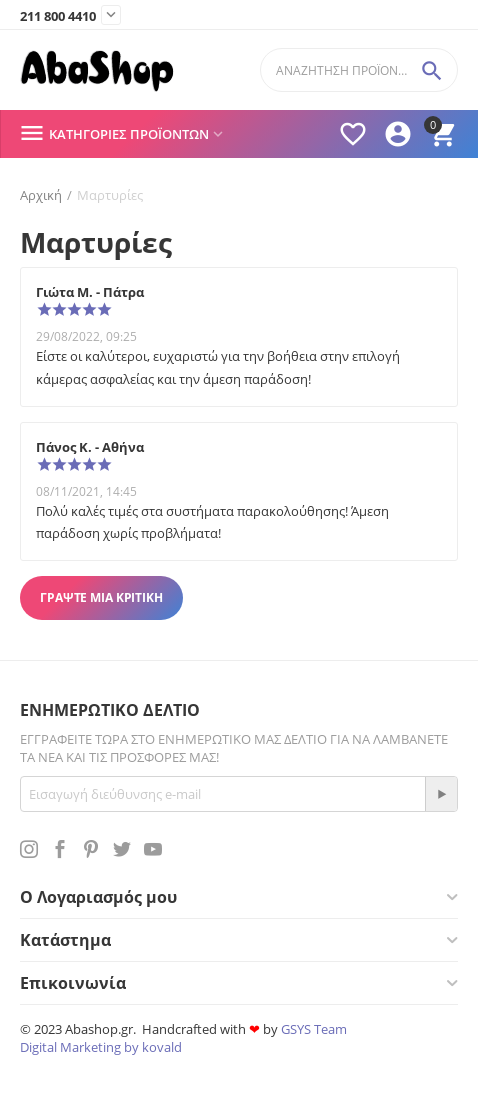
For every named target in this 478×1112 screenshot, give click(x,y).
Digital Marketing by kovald (101, 1047)
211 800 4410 (58, 17)
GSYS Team (314, 1029)
